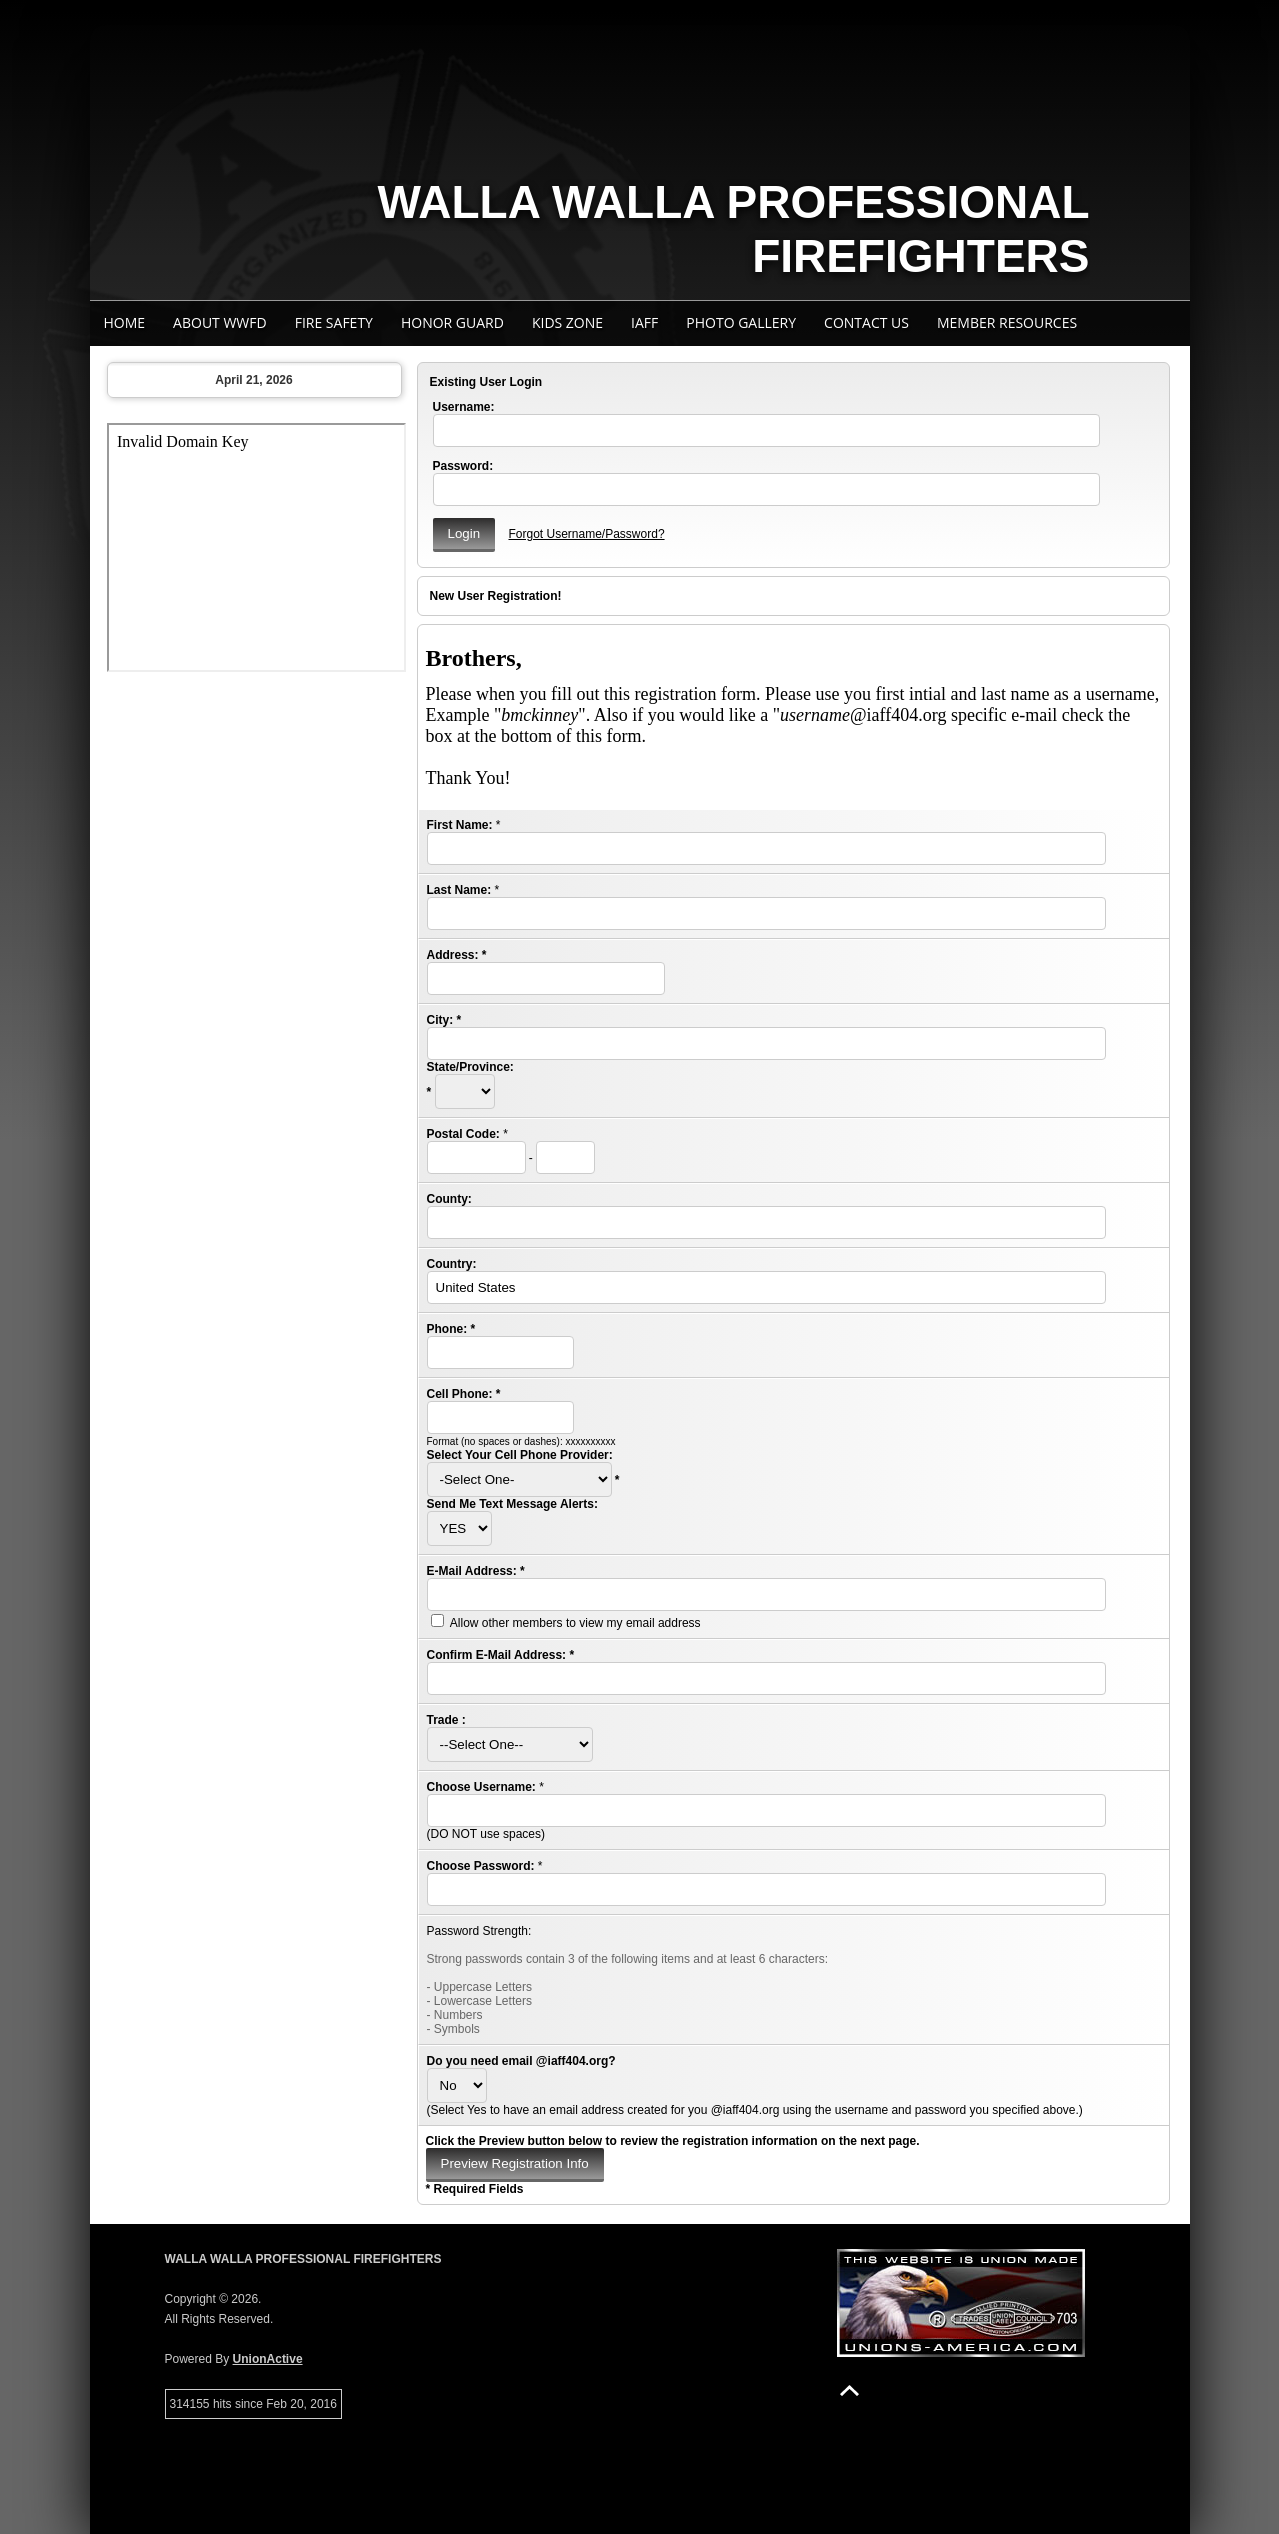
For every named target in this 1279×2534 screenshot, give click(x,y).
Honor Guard (452, 322)
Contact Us (866, 322)
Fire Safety (334, 322)
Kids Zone (567, 322)
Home (125, 322)
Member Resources (1007, 322)
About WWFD (220, 322)
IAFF (644, 322)
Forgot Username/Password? (586, 534)
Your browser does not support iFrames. (256, 547)
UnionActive (268, 2359)
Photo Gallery (741, 322)
